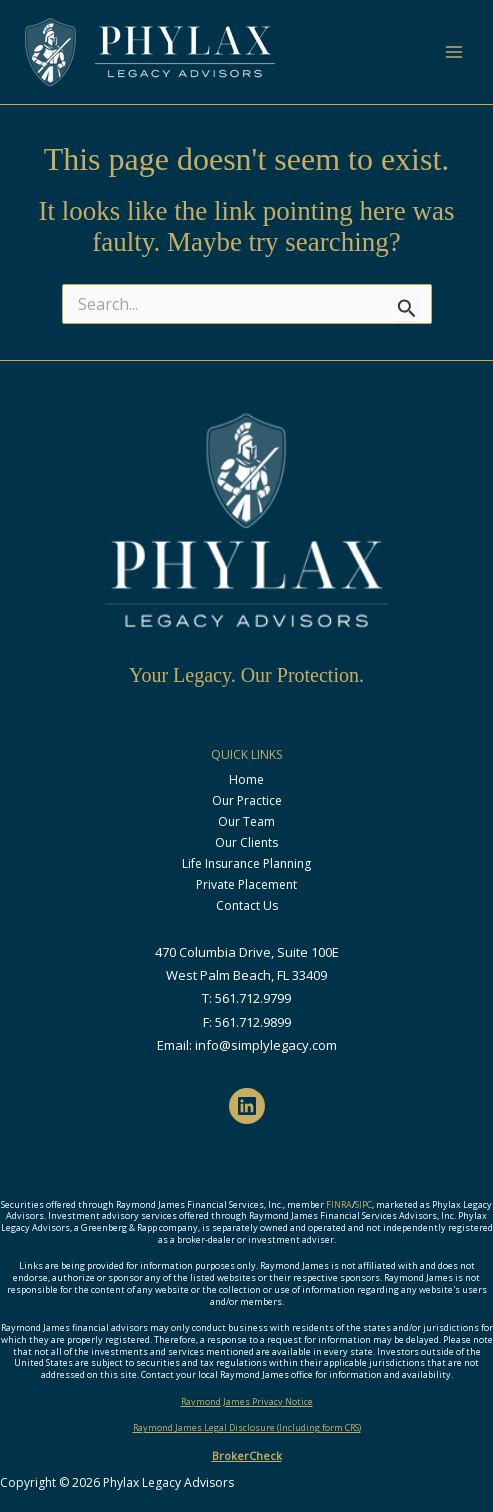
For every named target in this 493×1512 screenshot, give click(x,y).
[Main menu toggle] (454, 52)
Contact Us (247, 905)
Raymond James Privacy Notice (247, 1401)
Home (246, 779)
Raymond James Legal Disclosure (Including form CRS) (247, 1427)
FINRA (339, 1204)
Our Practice (247, 800)
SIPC (363, 1204)
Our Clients (246, 842)
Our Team (246, 821)
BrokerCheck (247, 1455)
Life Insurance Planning (246, 863)
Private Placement (246, 884)
